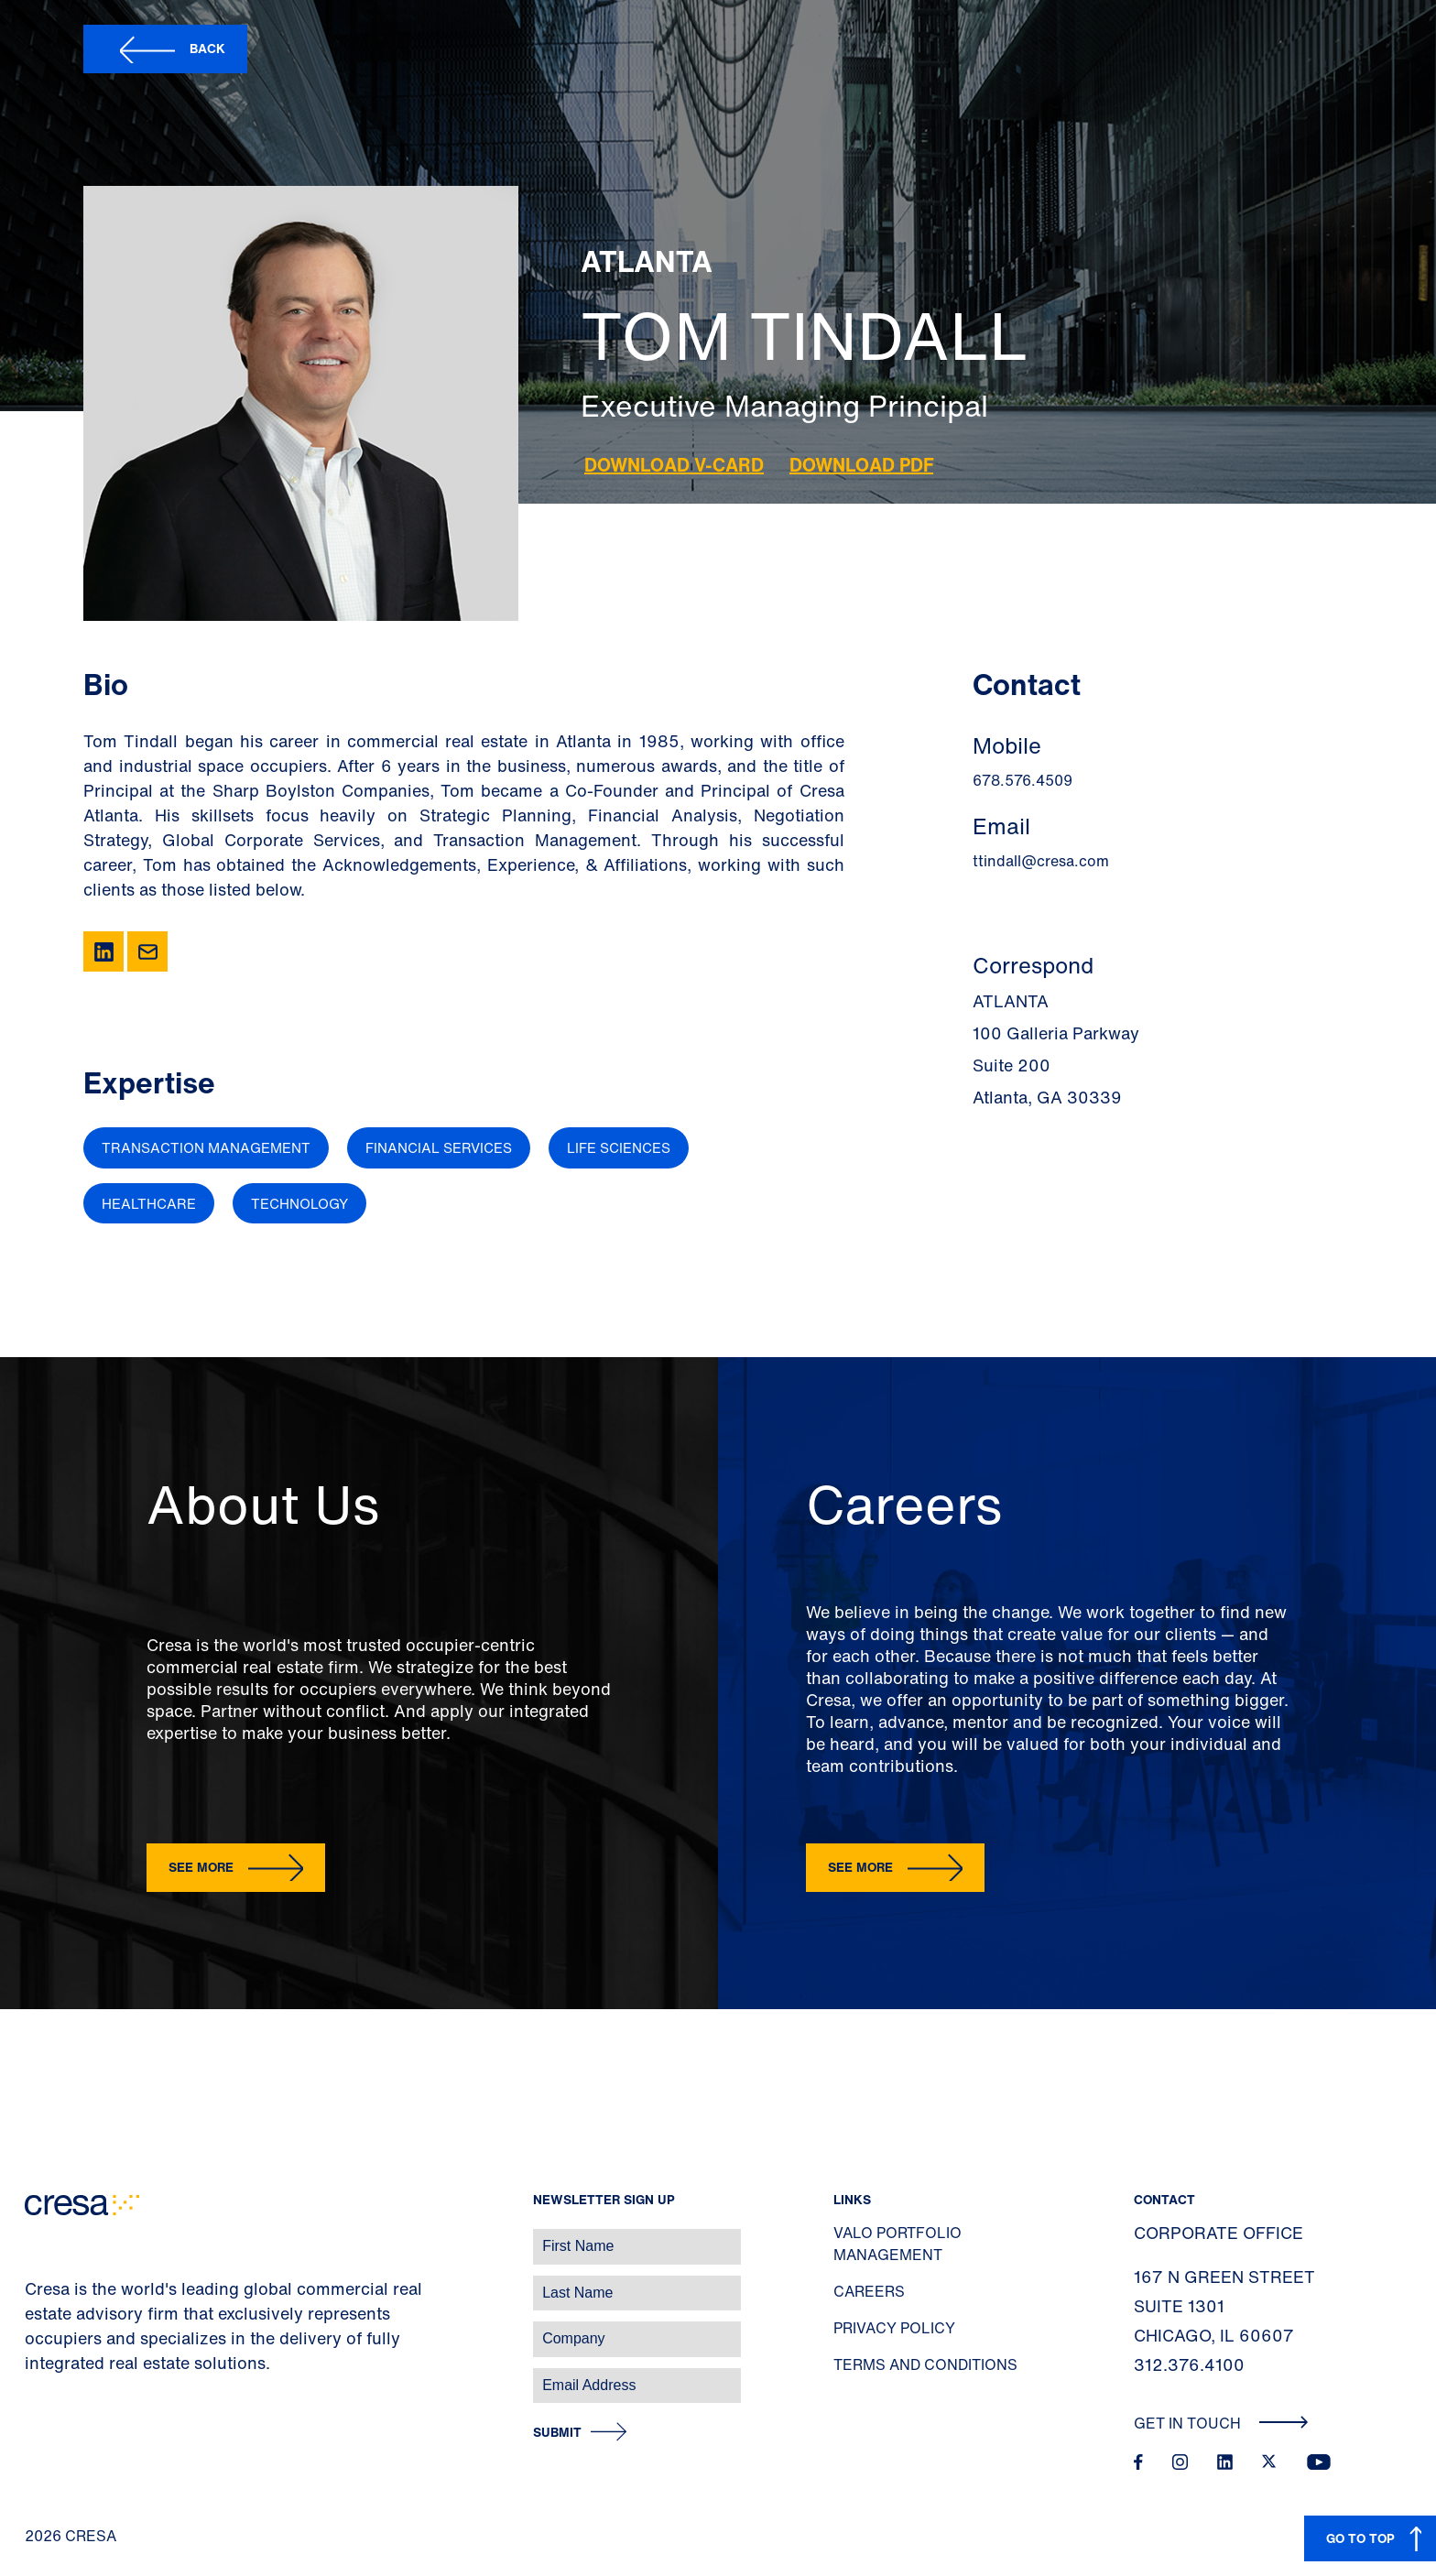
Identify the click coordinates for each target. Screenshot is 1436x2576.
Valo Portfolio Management (897, 2244)
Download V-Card (674, 464)
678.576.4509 (1022, 780)
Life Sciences (618, 1147)
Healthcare (149, 1203)
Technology (299, 1203)
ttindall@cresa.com (1041, 861)
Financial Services (438, 1147)
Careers (869, 2291)
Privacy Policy (894, 2328)
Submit (557, 2432)
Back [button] (207, 48)
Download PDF (861, 464)
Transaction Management (206, 1147)
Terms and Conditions (925, 2364)
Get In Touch (1221, 2423)
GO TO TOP (1360, 2538)
